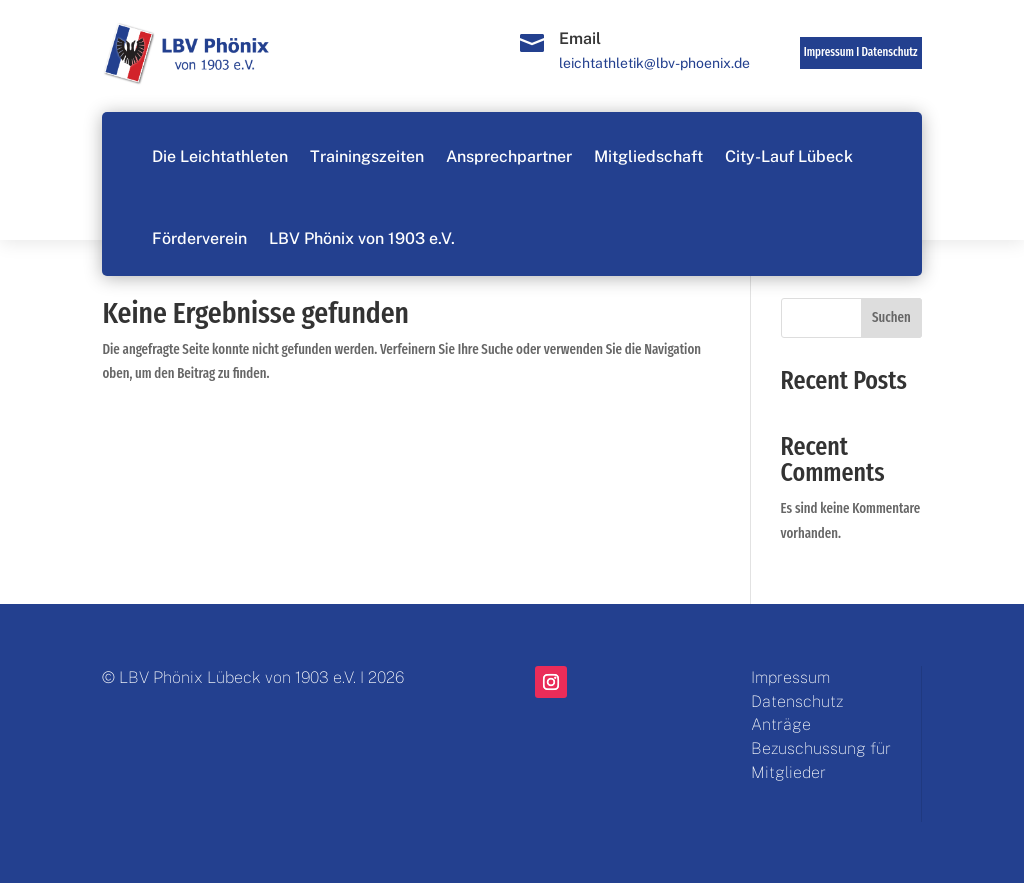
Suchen (891, 317)
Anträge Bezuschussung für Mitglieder (821, 748)
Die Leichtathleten (220, 156)
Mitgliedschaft (648, 156)
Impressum (790, 677)
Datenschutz (889, 52)
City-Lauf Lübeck (789, 156)
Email (580, 38)
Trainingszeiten (367, 156)
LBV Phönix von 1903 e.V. (362, 238)
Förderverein (199, 238)
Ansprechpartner (509, 156)
